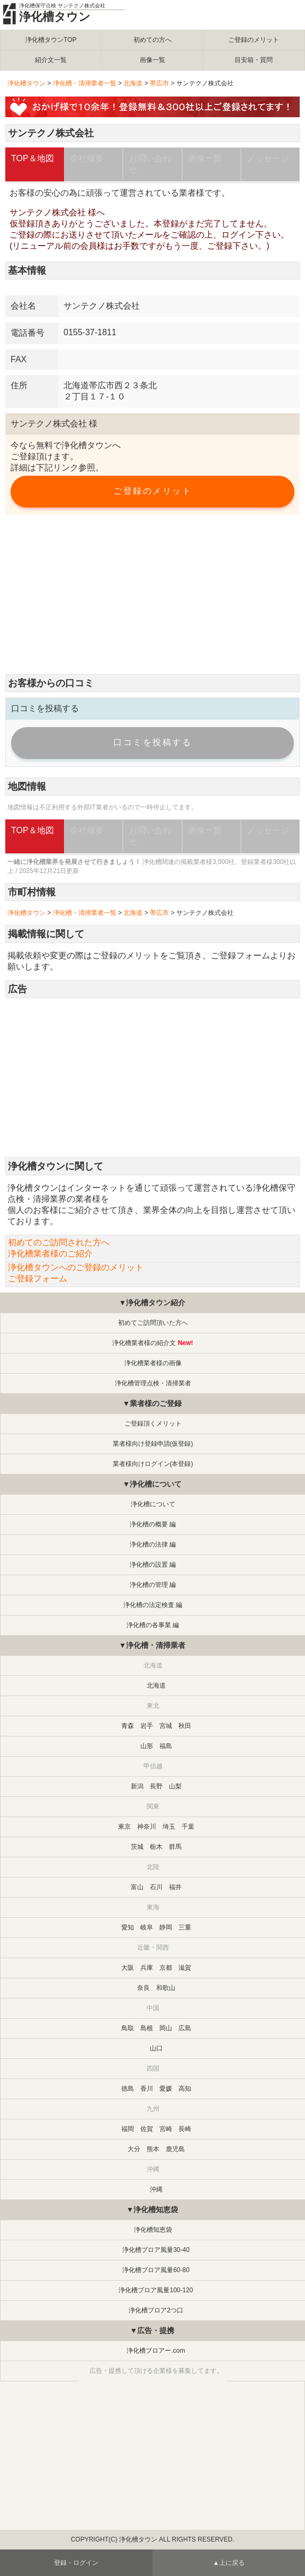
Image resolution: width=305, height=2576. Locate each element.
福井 (175, 1887)
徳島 (127, 2088)
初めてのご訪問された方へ (59, 1242)
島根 (146, 2028)
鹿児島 (175, 2149)
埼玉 (169, 1826)
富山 (137, 1887)
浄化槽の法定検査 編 (152, 1605)
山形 (146, 1746)
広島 (184, 2028)
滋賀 (184, 1967)
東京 (124, 1826)
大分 (134, 2149)
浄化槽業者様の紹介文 (144, 1343)
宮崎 (165, 2129)
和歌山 (165, 1988)
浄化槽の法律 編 (153, 1544)
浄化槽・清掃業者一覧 (84, 83)
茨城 (137, 1846)
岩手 (146, 1726)
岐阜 (146, 1927)
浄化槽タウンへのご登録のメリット (75, 1267)
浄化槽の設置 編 (153, 1564)
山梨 (175, 1786)
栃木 (156, 1846)
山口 (156, 2048)
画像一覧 (152, 60)
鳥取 (127, 2028)
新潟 (137, 1786)
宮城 (165, 1726)
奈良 (143, 1988)
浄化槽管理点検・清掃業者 (153, 1383)
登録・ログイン (76, 2562)
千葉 (188, 1826)
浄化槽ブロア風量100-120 (156, 2290)
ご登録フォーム (240, 955)
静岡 (165, 1927)
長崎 (184, 2129)
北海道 (132, 83)
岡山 (165, 2028)
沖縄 (156, 2189)
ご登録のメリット (253, 39)
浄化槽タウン (55, 16)
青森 (127, 1726)
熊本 (153, 2149)
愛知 (127, 1927)
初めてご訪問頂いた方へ (153, 1322)
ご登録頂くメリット (153, 1423)
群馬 (175, 1846)
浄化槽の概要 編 (153, 1524)
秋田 (184, 1726)
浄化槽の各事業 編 (153, 1625)
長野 (156, 1786)
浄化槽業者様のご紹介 (50, 1253)
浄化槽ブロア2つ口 (156, 2310)
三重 (184, 1927)
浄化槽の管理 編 (153, 1584)
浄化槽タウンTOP (50, 39)
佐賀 (146, 2129)
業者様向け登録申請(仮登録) (153, 1443)
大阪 (127, 1967)
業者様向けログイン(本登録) (153, 1464)
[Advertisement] (152, 594)
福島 (165, 1746)
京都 (165, 1967)
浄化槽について (153, 1504)
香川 (146, 2088)
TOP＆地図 (32, 158)
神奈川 (146, 1826)
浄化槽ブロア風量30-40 (156, 2250)
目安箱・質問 (254, 60)
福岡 (127, 2129)
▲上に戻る (229, 2562)
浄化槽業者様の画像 (153, 1363)
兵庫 (146, 1967)
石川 (156, 1887)
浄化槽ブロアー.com (156, 2350)
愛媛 (165, 2088)
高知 (184, 2088)
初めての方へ (152, 39)
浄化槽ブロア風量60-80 (156, 2270)
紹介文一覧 (51, 60)
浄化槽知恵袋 (153, 2229)
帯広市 (159, 83)
